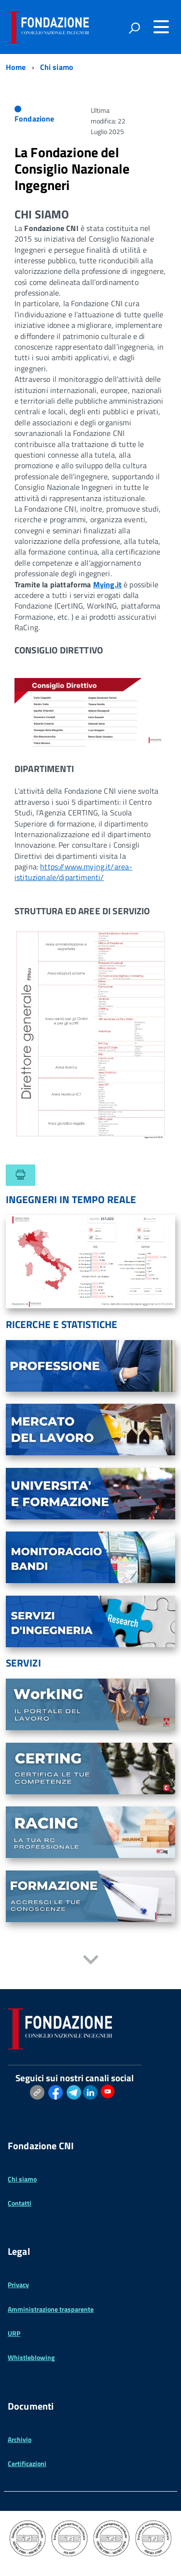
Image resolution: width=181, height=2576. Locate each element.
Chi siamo (22, 2179)
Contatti (19, 2203)
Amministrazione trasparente (51, 2309)
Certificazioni (27, 2463)
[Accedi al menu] (161, 27)
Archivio (19, 2439)
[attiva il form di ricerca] (134, 28)
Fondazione (34, 118)
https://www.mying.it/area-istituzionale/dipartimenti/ (73, 872)
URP (14, 2333)
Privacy (18, 2284)
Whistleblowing (31, 2357)
